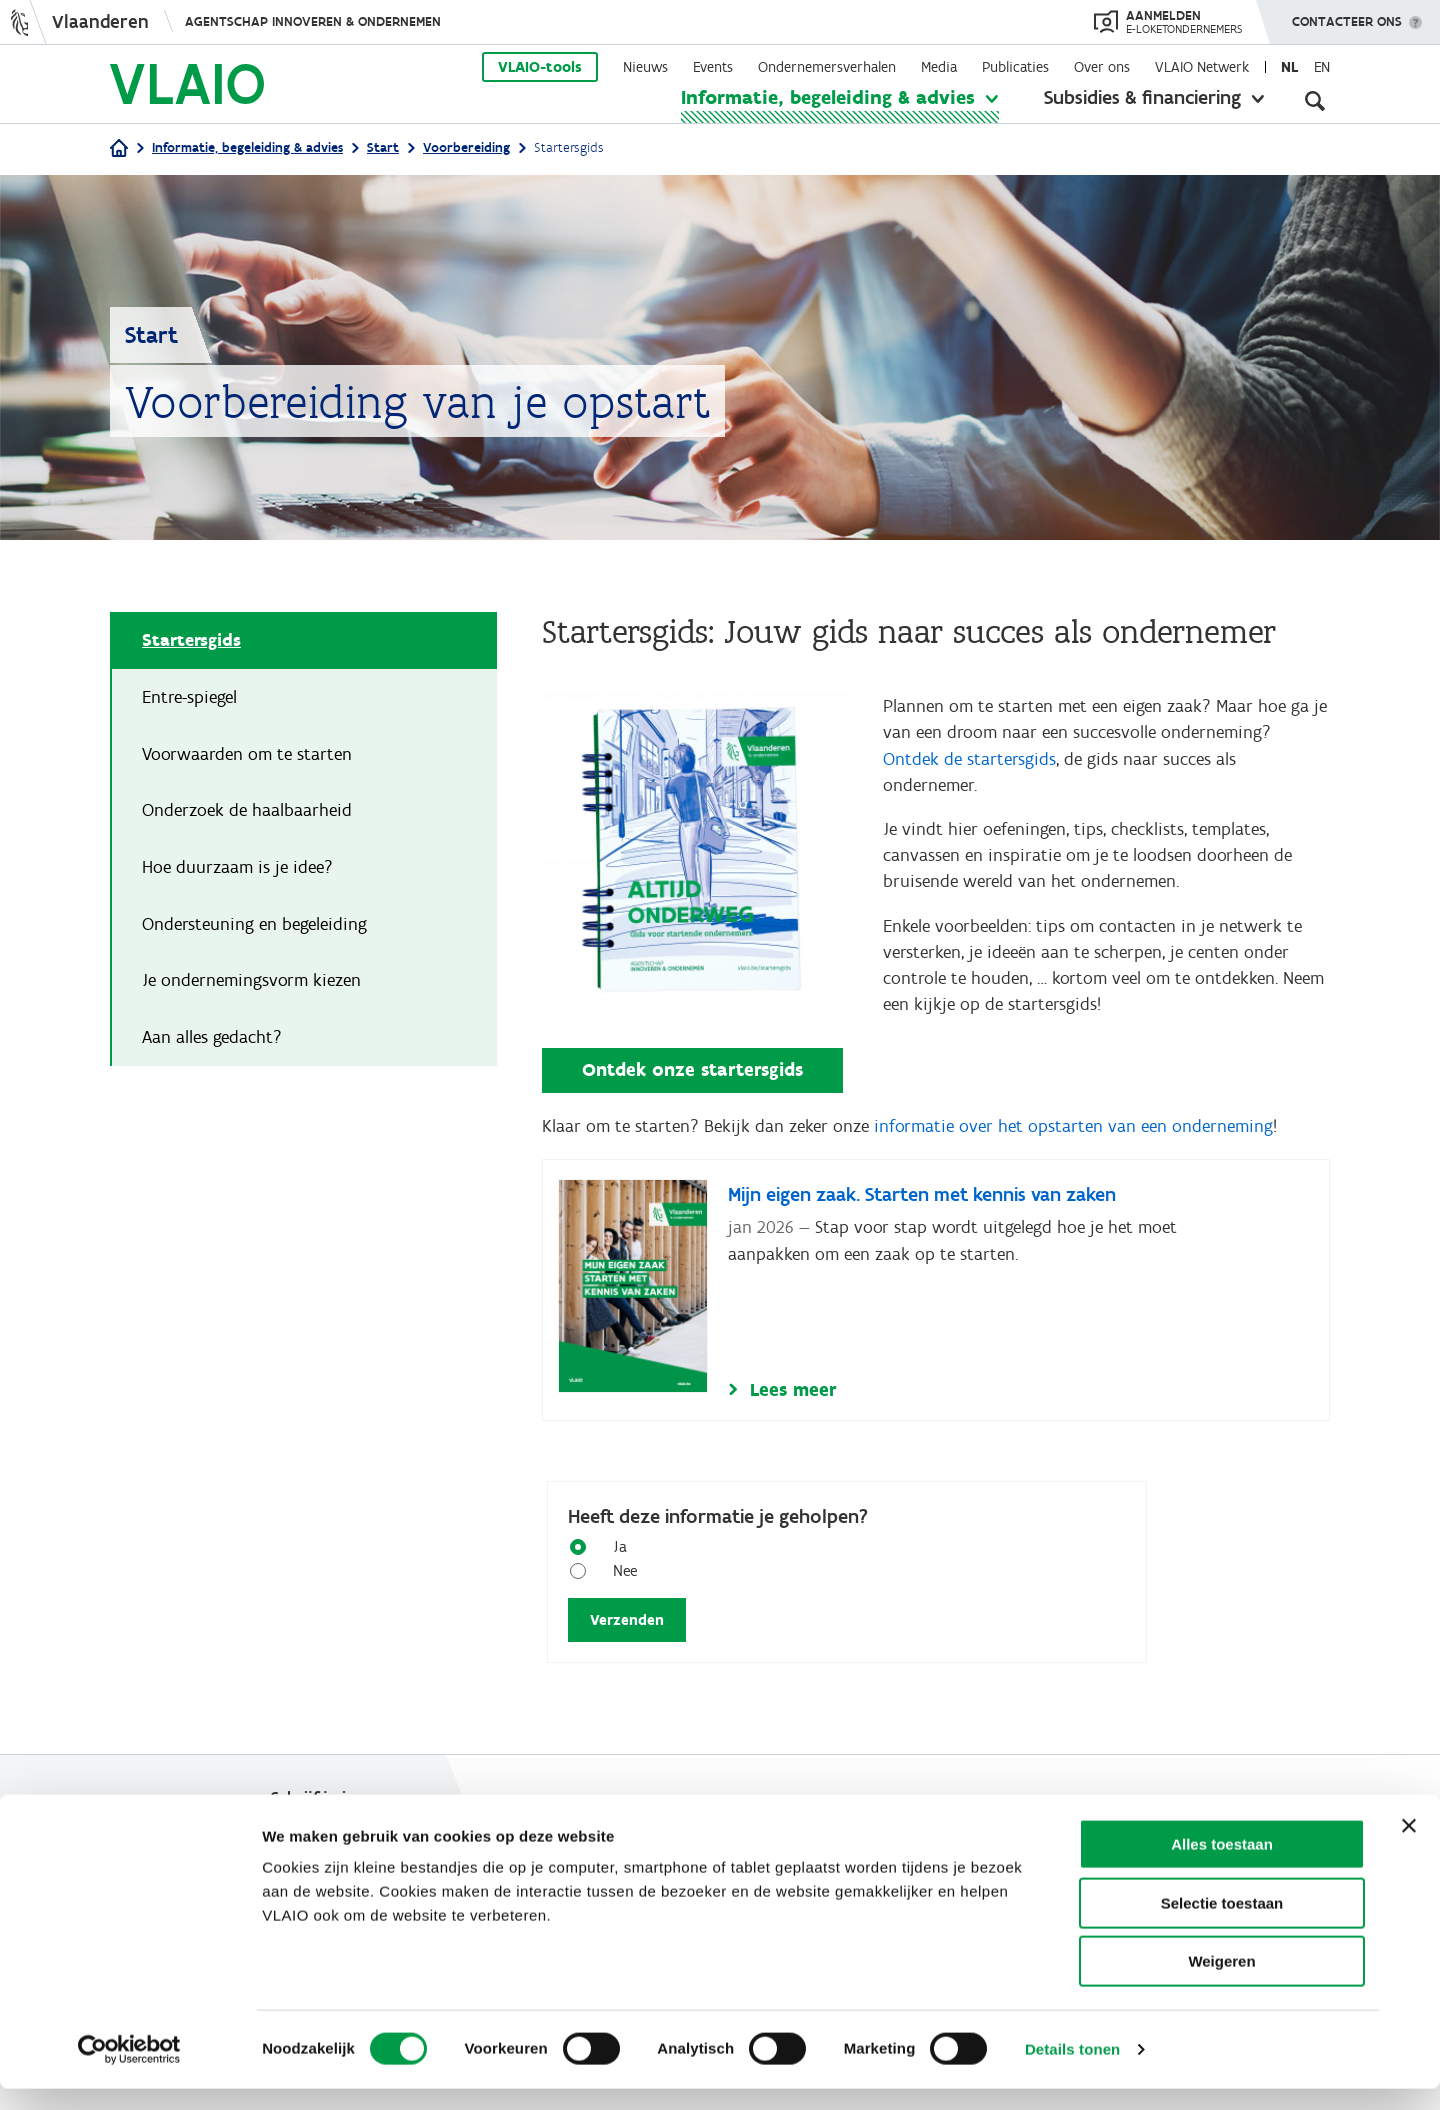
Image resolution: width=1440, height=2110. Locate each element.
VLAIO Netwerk (1202, 67)
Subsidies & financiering (1142, 97)
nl (1289, 67)
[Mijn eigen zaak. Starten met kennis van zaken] (936, 1300)
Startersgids (191, 641)
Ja (612, 1556)
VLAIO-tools (540, 67)
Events (713, 67)
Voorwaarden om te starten (247, 755)
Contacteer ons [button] (1347, 15)
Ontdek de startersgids (969, 761)
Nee (617, 1580)
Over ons (1102, 67)
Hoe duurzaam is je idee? (237, 869)
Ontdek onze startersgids (692, 1078)
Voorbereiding (466, 147)
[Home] (119, 149)
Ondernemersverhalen (827, 67)
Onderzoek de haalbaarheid (247, 812)
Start (383, 147)
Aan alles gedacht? (212, 1040)
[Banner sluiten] (1409, 1847)
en (1322, 67)
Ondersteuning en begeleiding (254, 926)
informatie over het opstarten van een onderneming (1073, 1135)
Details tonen (1072, 2070)
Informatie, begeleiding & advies (828, 97)
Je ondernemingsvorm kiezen (251, 983)
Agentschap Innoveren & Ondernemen (313, 21)
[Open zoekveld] (1315, 100)
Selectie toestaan (1222, 1924)
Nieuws (645, 67)
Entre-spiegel (189, 698)
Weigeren (1221, 1982)
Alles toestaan (1222, 1865)
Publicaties (1015, 67)
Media (939, 67)
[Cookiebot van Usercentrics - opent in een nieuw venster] (129, 2071)
